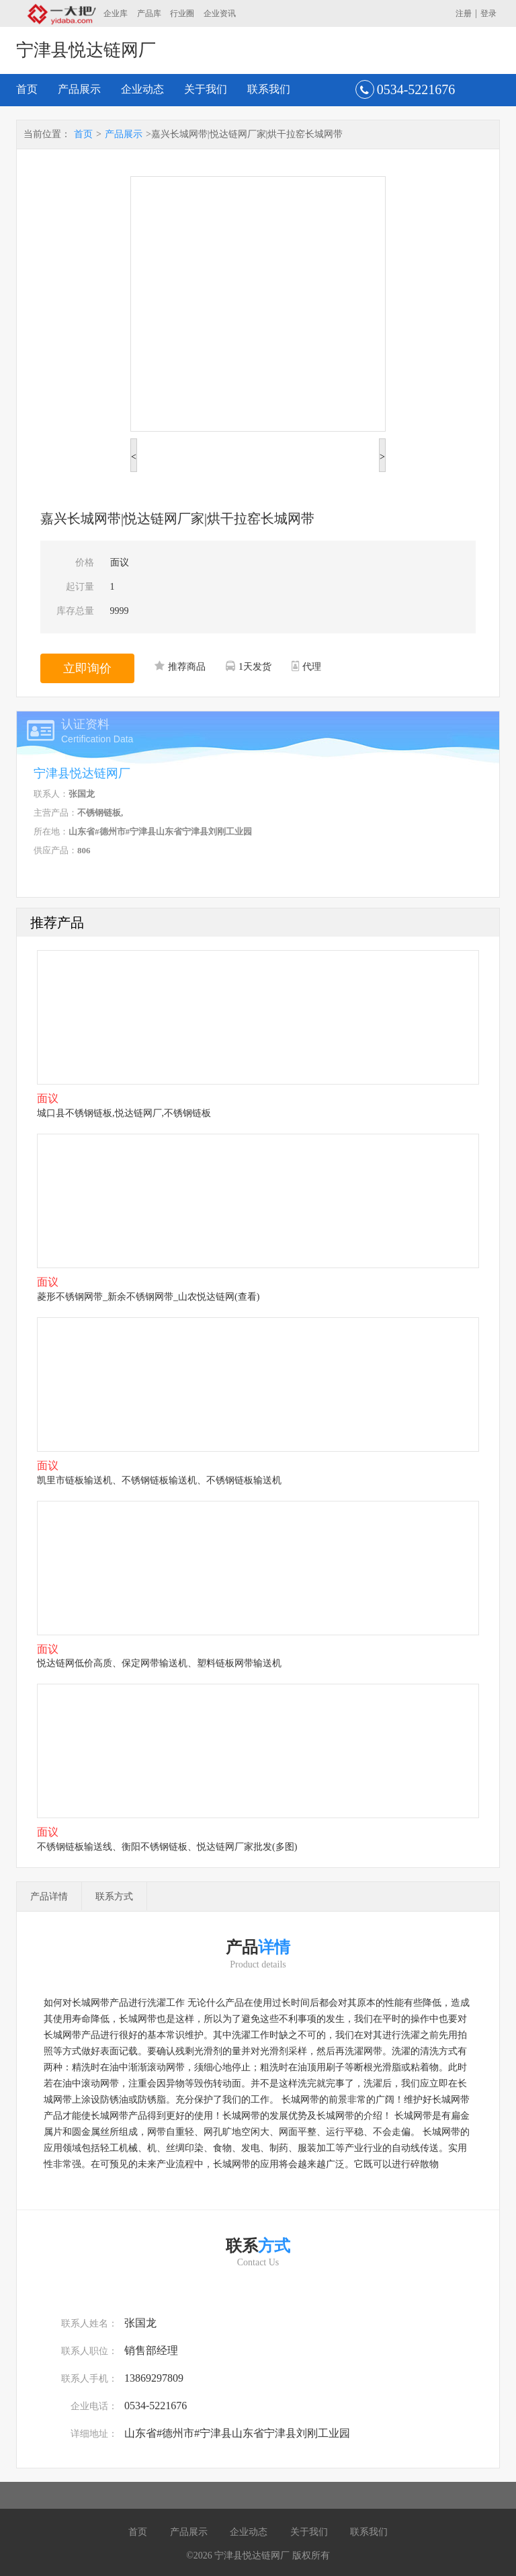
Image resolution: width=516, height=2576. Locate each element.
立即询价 (87, 668)
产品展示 (79, 89)
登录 (488, 13)
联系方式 (114, 1896)
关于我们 (205, 89)
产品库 (149, 13)
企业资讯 (220, 13)
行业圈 (182, 13)
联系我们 (268, 89)
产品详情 (49, 1896)
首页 (27, 89)
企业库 (115, 13)
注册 (464, 13)
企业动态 (142, 89)
